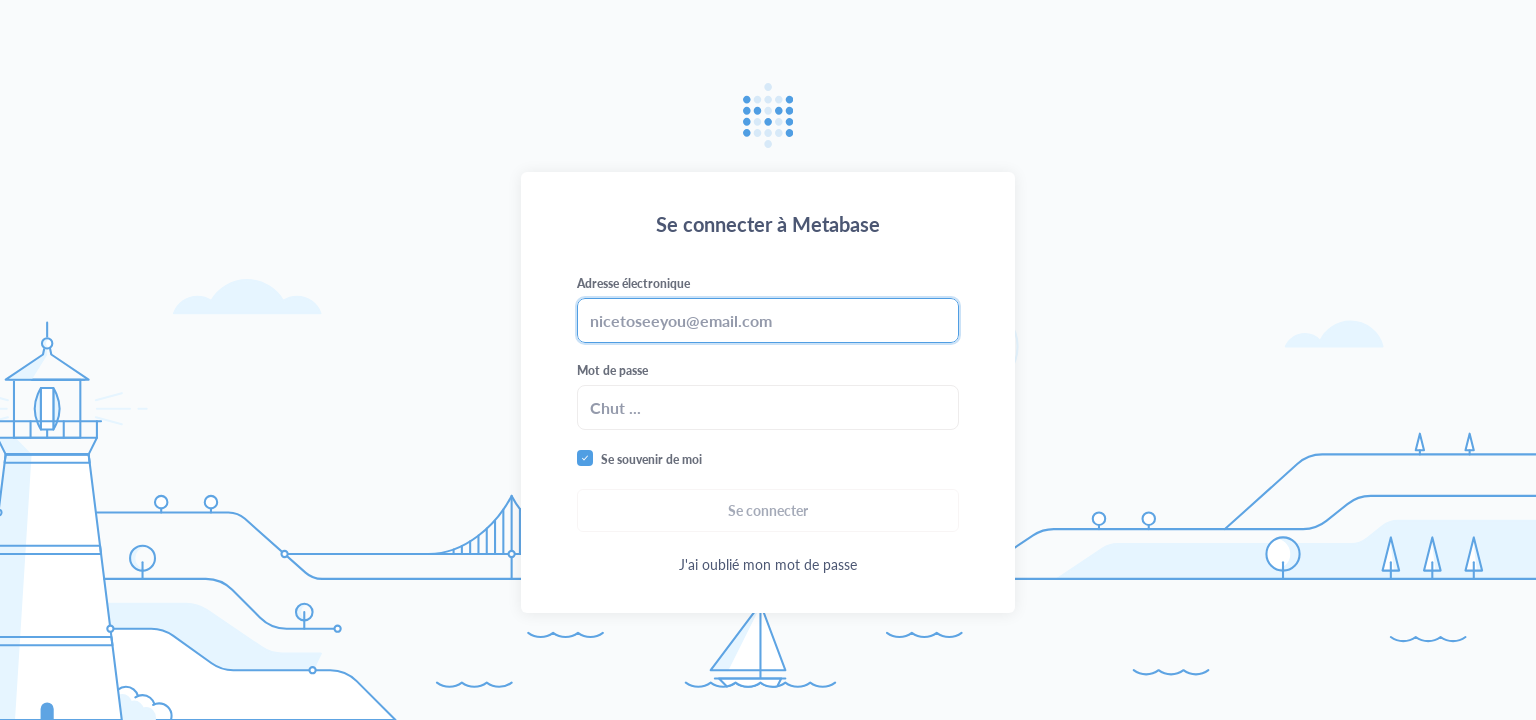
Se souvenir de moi (651, 459)
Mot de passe (612, 370)
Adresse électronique (633, 283)
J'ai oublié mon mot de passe (768, 564)
